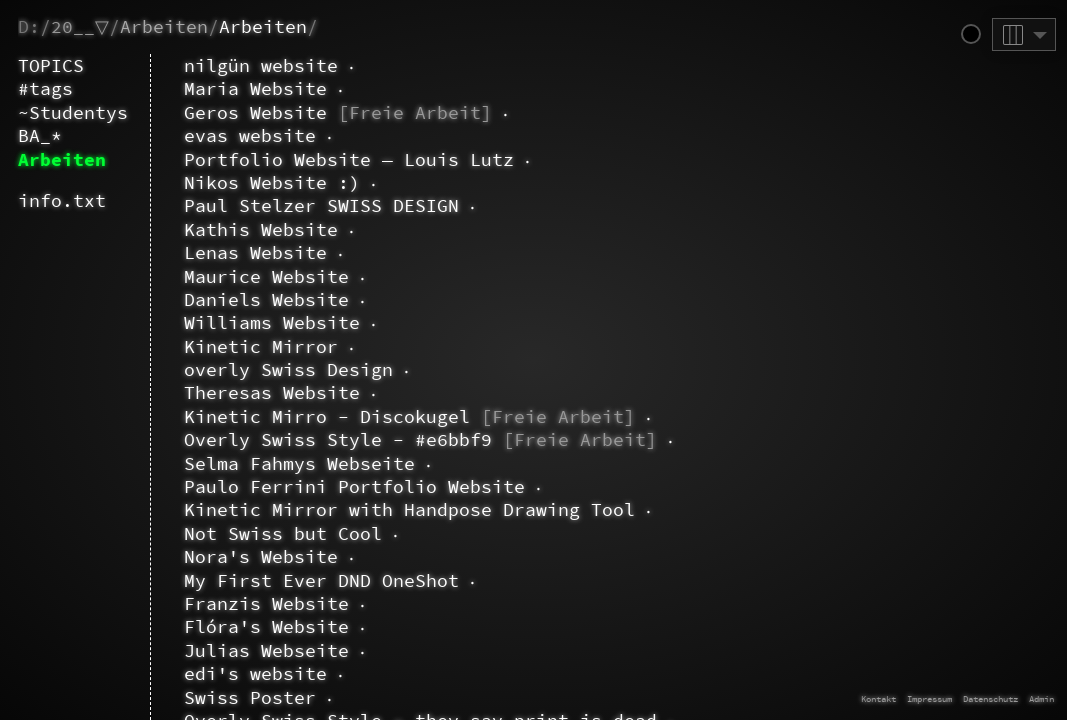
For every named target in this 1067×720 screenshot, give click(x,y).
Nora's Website (241, 556)
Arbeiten (164, 26)
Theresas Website (252, 392)
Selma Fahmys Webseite (279, 463)
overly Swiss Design (268, 369)
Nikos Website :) (252, 182)
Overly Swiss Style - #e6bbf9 (400, 439)
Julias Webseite (246, 650)
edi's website (235, 673)
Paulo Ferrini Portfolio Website (334, 486)
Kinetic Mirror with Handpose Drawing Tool (389, 509)
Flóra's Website (246, 626)
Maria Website (235, 88)
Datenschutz (990, 698)
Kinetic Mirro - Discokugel (389, 416)
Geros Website (318, 112)
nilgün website (241, 65)
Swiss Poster (230, 697)
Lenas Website (235, 252)
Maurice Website (246, 276)
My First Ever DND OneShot (301, 580)
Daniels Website (246, 299)
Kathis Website (241, 229)
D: (29, 26)
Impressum (929, 698)
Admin (1041, 698)
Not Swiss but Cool (263, 533)
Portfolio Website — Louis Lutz (329, 159)
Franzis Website (246, 603)
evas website (230, 135)
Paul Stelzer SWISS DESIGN (301, 205)
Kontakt (878, 698)
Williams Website (252, 322)
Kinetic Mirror (241, 346)
